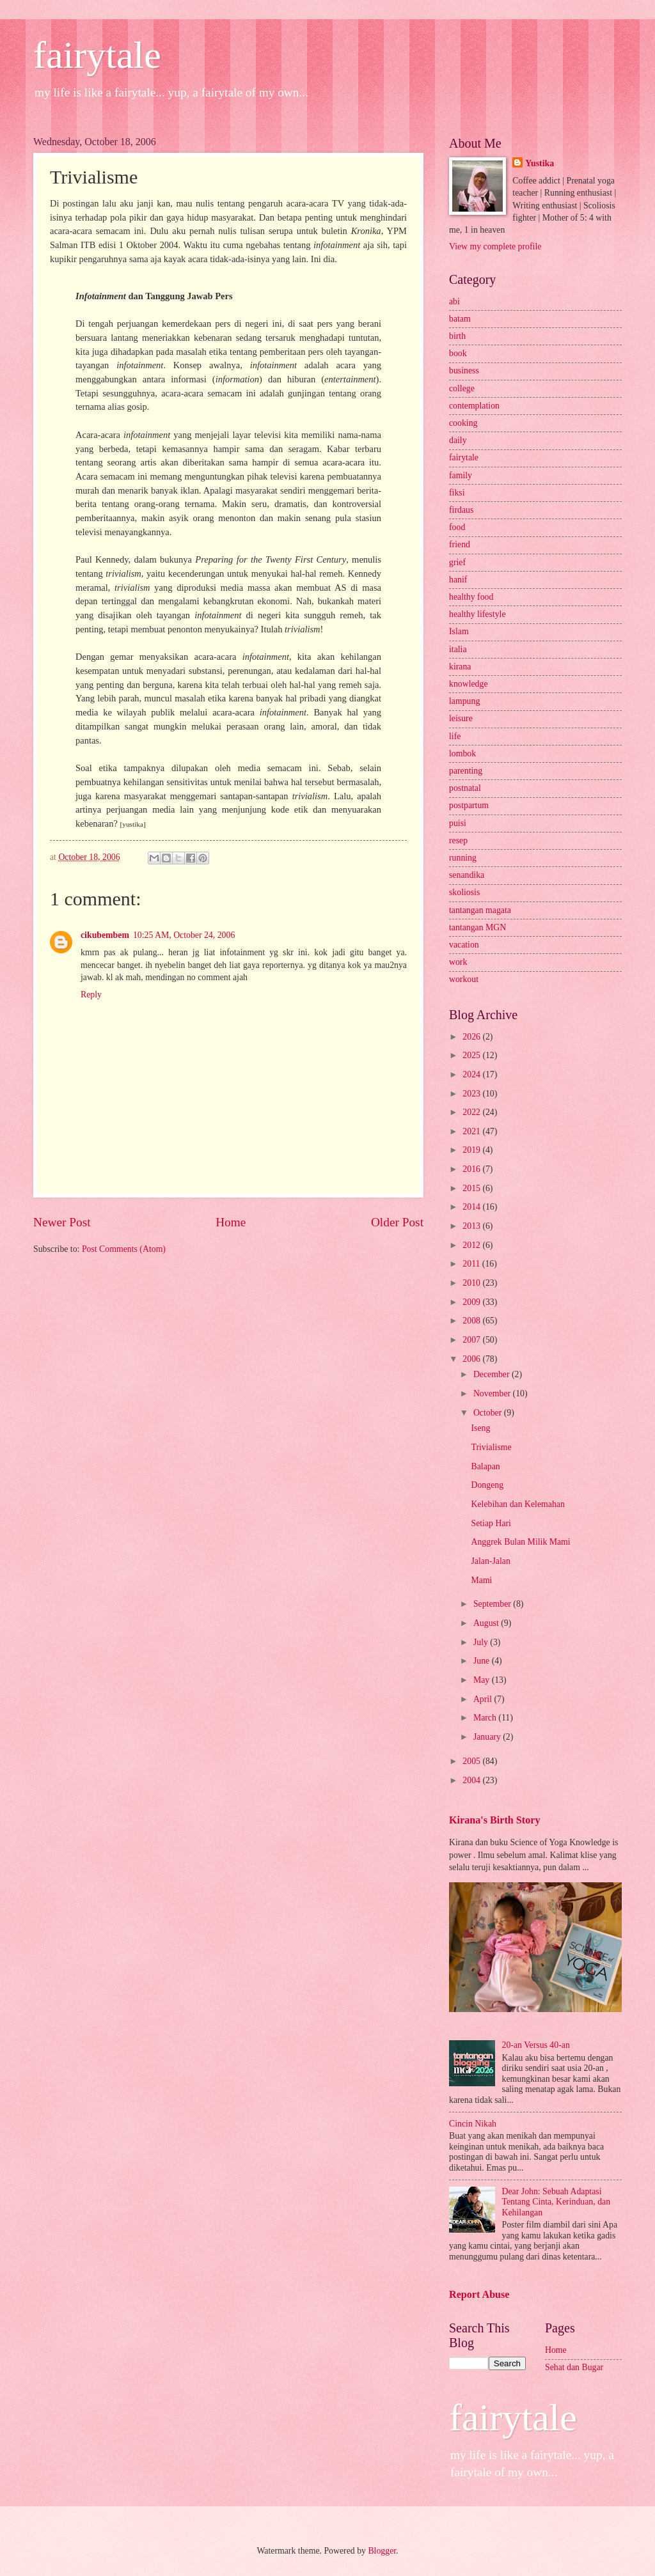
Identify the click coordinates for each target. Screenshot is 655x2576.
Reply (91, 994)
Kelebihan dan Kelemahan (517, 1504)
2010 (472, 1283)
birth (457, 336)
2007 (472, 1340)
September (493, 1604)
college (462, 388)
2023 (472, 1093)
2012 (472, 1245)
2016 (472, 1169)
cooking (463, 423)
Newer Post (62, 1222)
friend (459, 544)
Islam (459, 631)
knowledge (468, 684)
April (483, 1699)
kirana (460, 666)
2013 (472, 1226)
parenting (465, 771)
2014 (472, 1207)
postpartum (469, 805)
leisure (461, 718)
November (493, 1393)
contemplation (474, 405)
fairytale (97, 55)
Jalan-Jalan (490, 1561)
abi (454, 301)
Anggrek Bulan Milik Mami (520, 1542)
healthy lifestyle (477, 614)
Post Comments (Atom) (124, 1249)
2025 (472, 1055)
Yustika (539, 163)
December (492, 1374)
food (457, 527)
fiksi (457, 492)
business (464, 370)
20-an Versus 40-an (536, 2045)
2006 (472, 1359)
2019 (472, 1150)
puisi (457, 823)
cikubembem (105, 935)
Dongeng (487, 1485)
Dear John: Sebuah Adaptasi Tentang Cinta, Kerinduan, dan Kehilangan (556, 2202)
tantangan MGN (477, 927)
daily (458, 440)
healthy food (471, 597)
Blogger (382, 2551)
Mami (481, 1580)
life (455, 736)
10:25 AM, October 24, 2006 (184, 935)
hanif (458, 579)
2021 (472, 1131)
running (463, 858)
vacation (464, 944)
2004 (472, 1780)
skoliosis (464, 892)
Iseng (480, 1428)
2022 (472, 1112)
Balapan (485, 1466)
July (481, 1642)
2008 (472, 1320)
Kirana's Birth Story (494, 1820)
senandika (466, 875)
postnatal (465, 788)
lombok (462, 753)
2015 (472, 1188)
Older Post (397, 1222)
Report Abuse (479, 2294)
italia (458, 649)
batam (460, 319)
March (485, 1717)
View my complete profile (495, 246)
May (482, 1680)
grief (457, 562)
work (458, 962)
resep (458, 840)
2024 (472, 1074)
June (482, 1661)
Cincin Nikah (472, 2123)
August (487, 1623)
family (460, 475)
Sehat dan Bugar (574, 2367)
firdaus (461, 510)
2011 (472, 1263)
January (488, 1737)
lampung (464, 701)
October (488, 1412)
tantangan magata (480, 910)
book (458, 353)
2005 (472, 1761)
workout (463, 979)
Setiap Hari (490, 1523)
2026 (472, 1037)
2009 (472, 1302)
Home (231, 1222)
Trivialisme (491, 1447)
